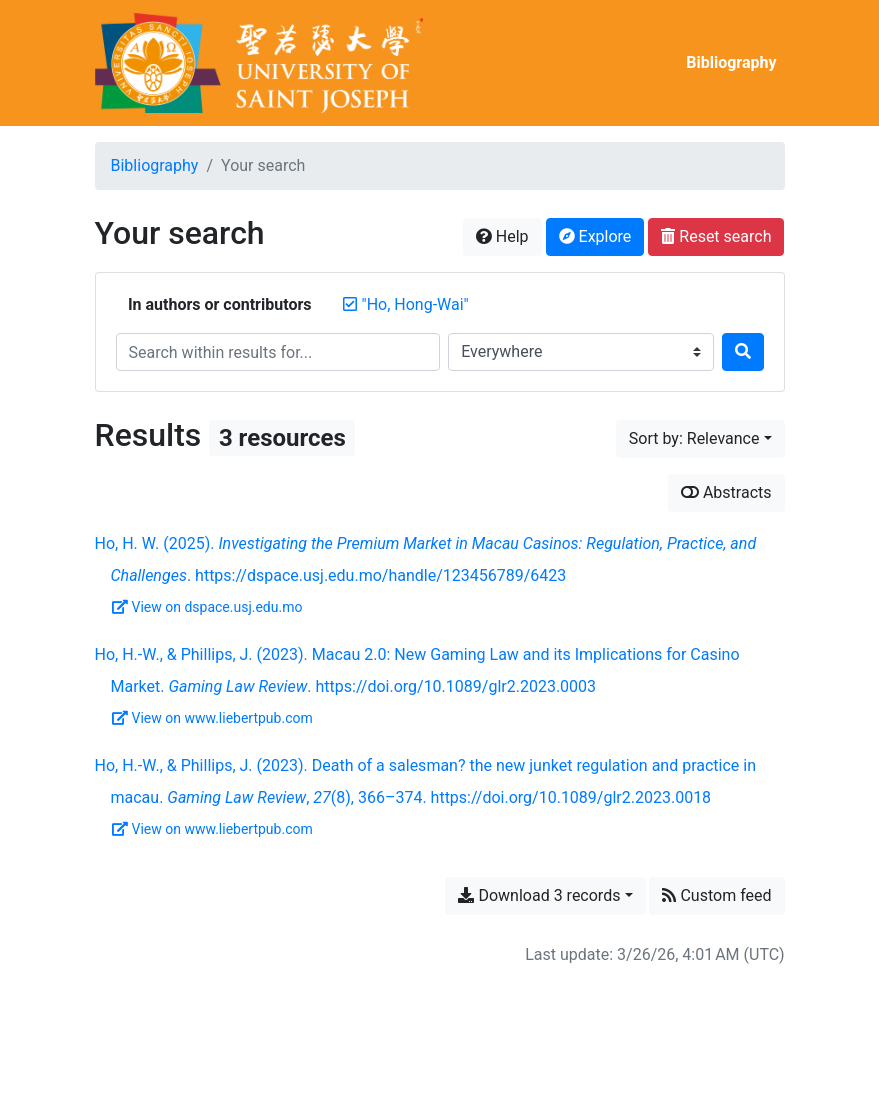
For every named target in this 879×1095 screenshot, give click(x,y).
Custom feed (716, 895)
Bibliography (731, 62)
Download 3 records (539, 895)
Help (502, 236)
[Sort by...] (700, 439)
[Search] (743, 352)
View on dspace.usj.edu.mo (207, 607)
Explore (595, 236)
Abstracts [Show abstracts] (726, 492)
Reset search (716, 236)
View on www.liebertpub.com (212, 718)
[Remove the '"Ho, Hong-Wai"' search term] (415, 304)
